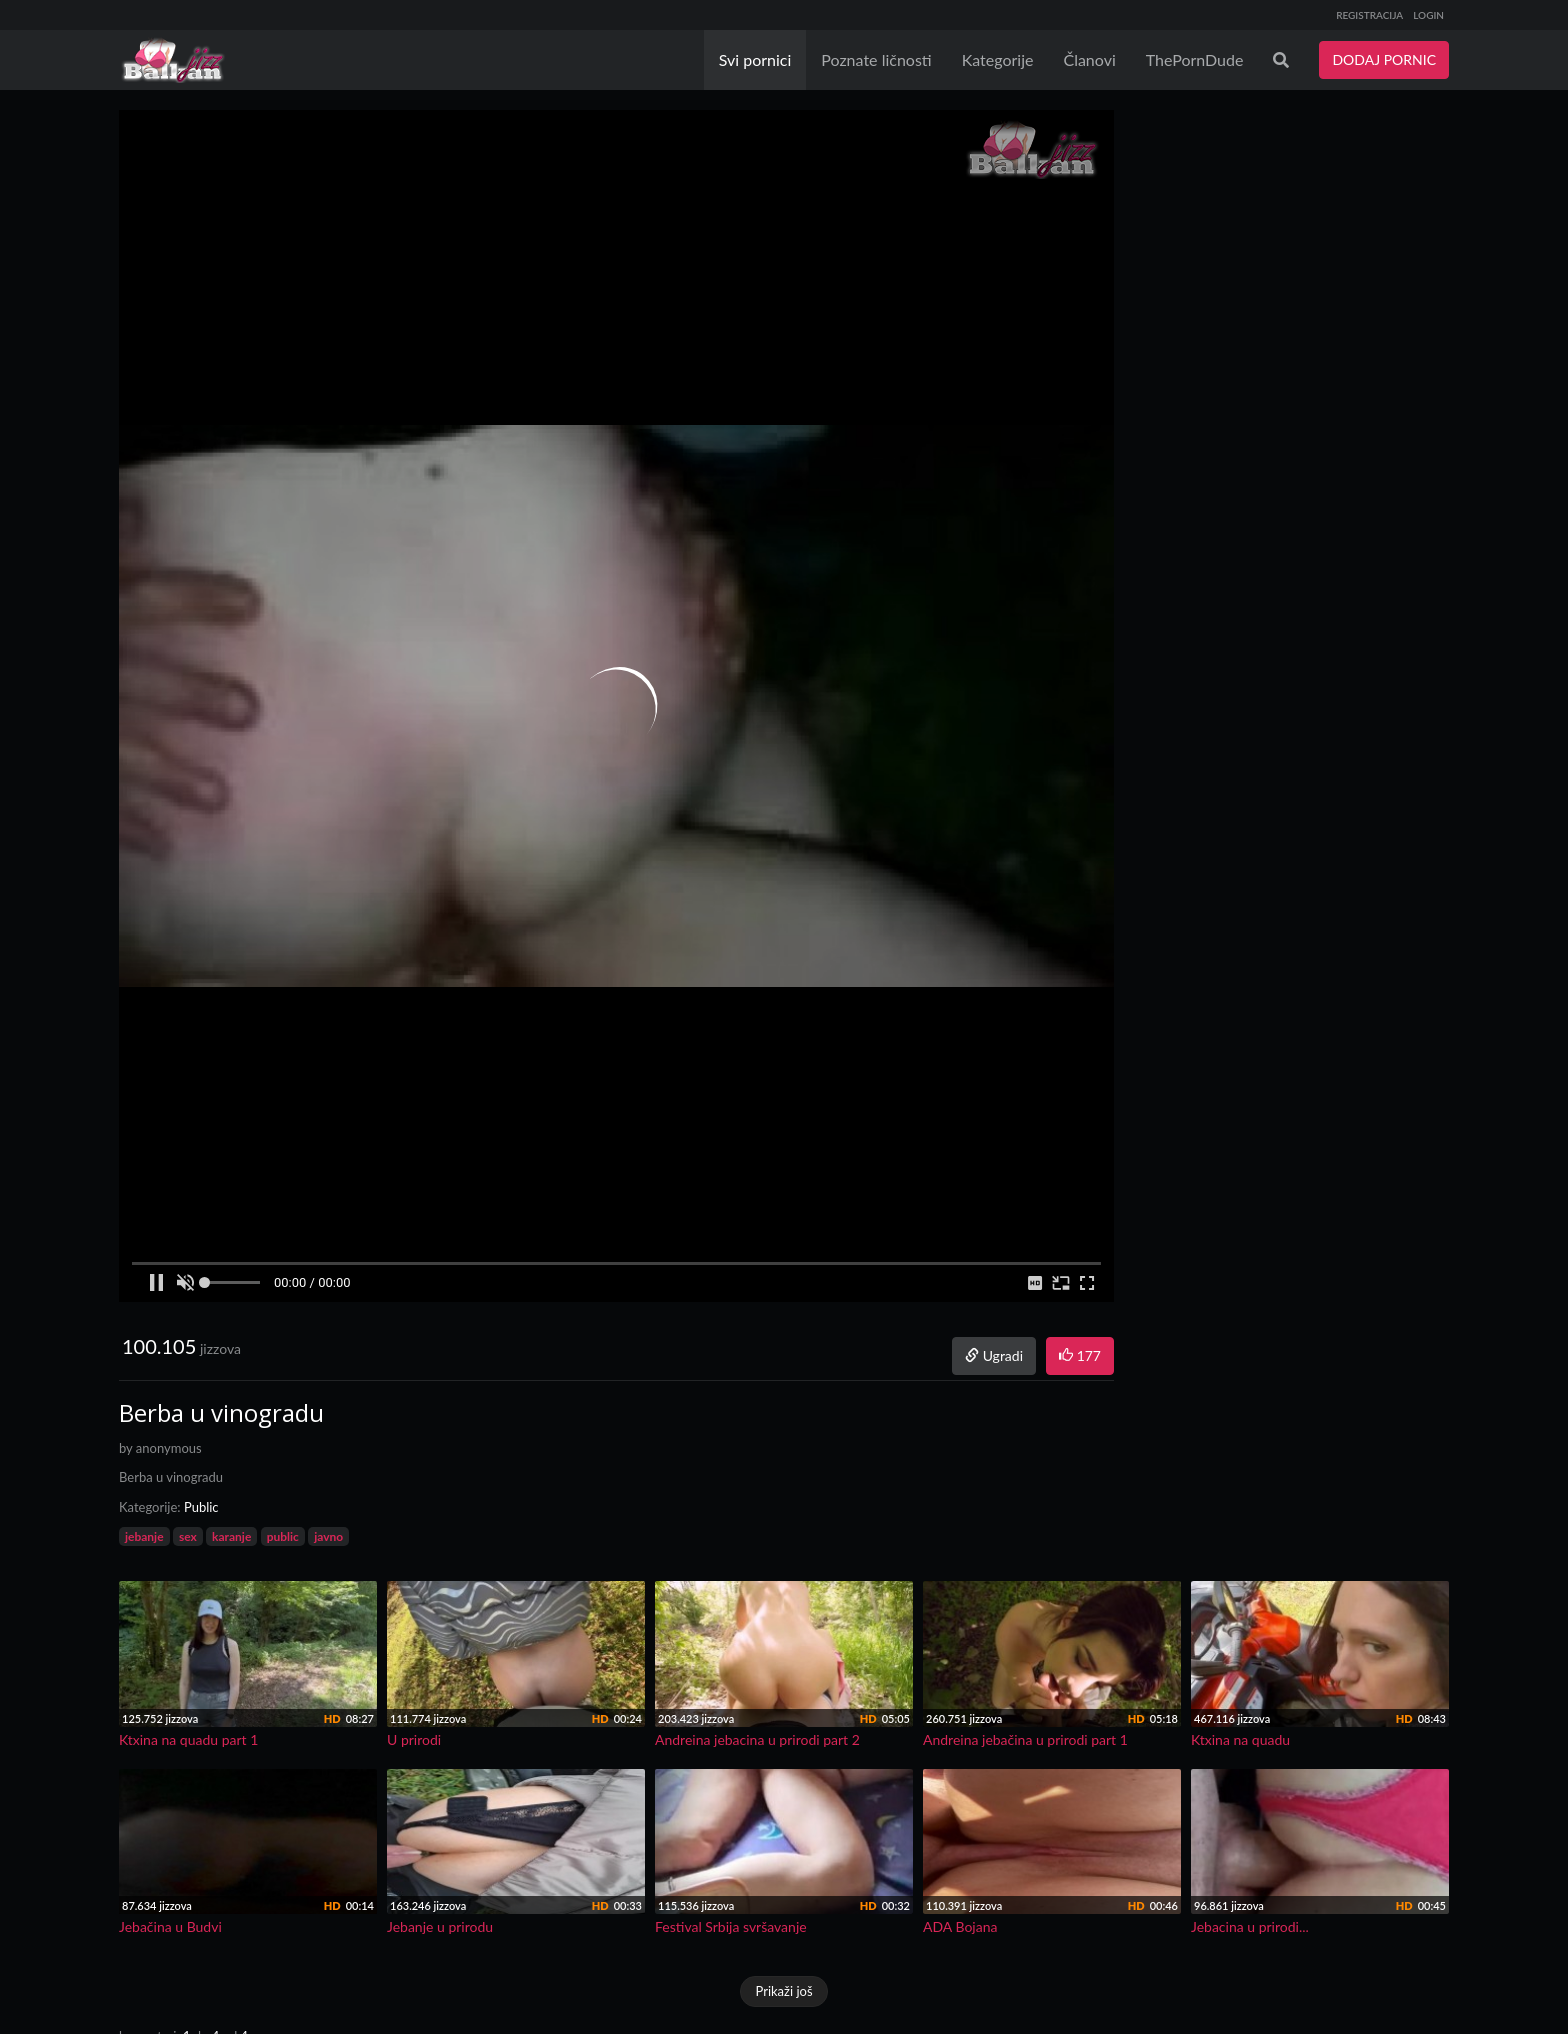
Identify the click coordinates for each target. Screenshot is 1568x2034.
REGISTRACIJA (1369, 15)
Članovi (1089, 59)
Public (201, 1507)
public (283, 1536)
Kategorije (998, 59)
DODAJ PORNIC (1384, 59)
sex (188, 1536)
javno (328, 1536)
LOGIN (1428, 15)
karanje (231, 1536)
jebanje (144, 1536)
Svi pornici (755, 59)
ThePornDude (1195, 59)
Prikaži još (783, 1991)
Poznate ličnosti (876, 59)
